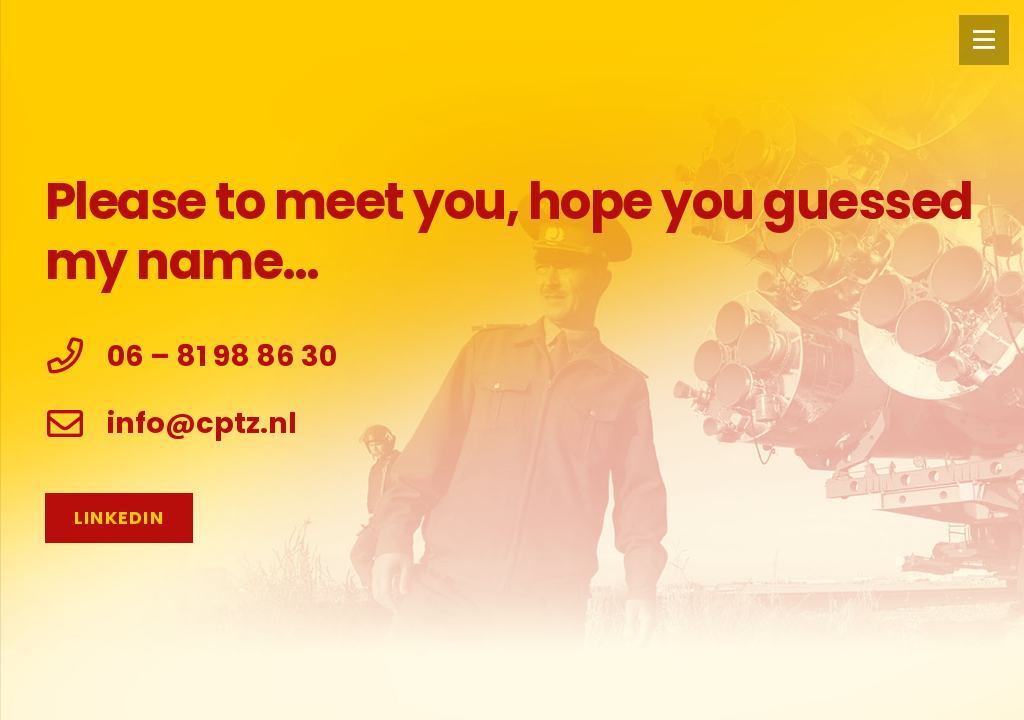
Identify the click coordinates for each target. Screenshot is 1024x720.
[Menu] (984, 40)
